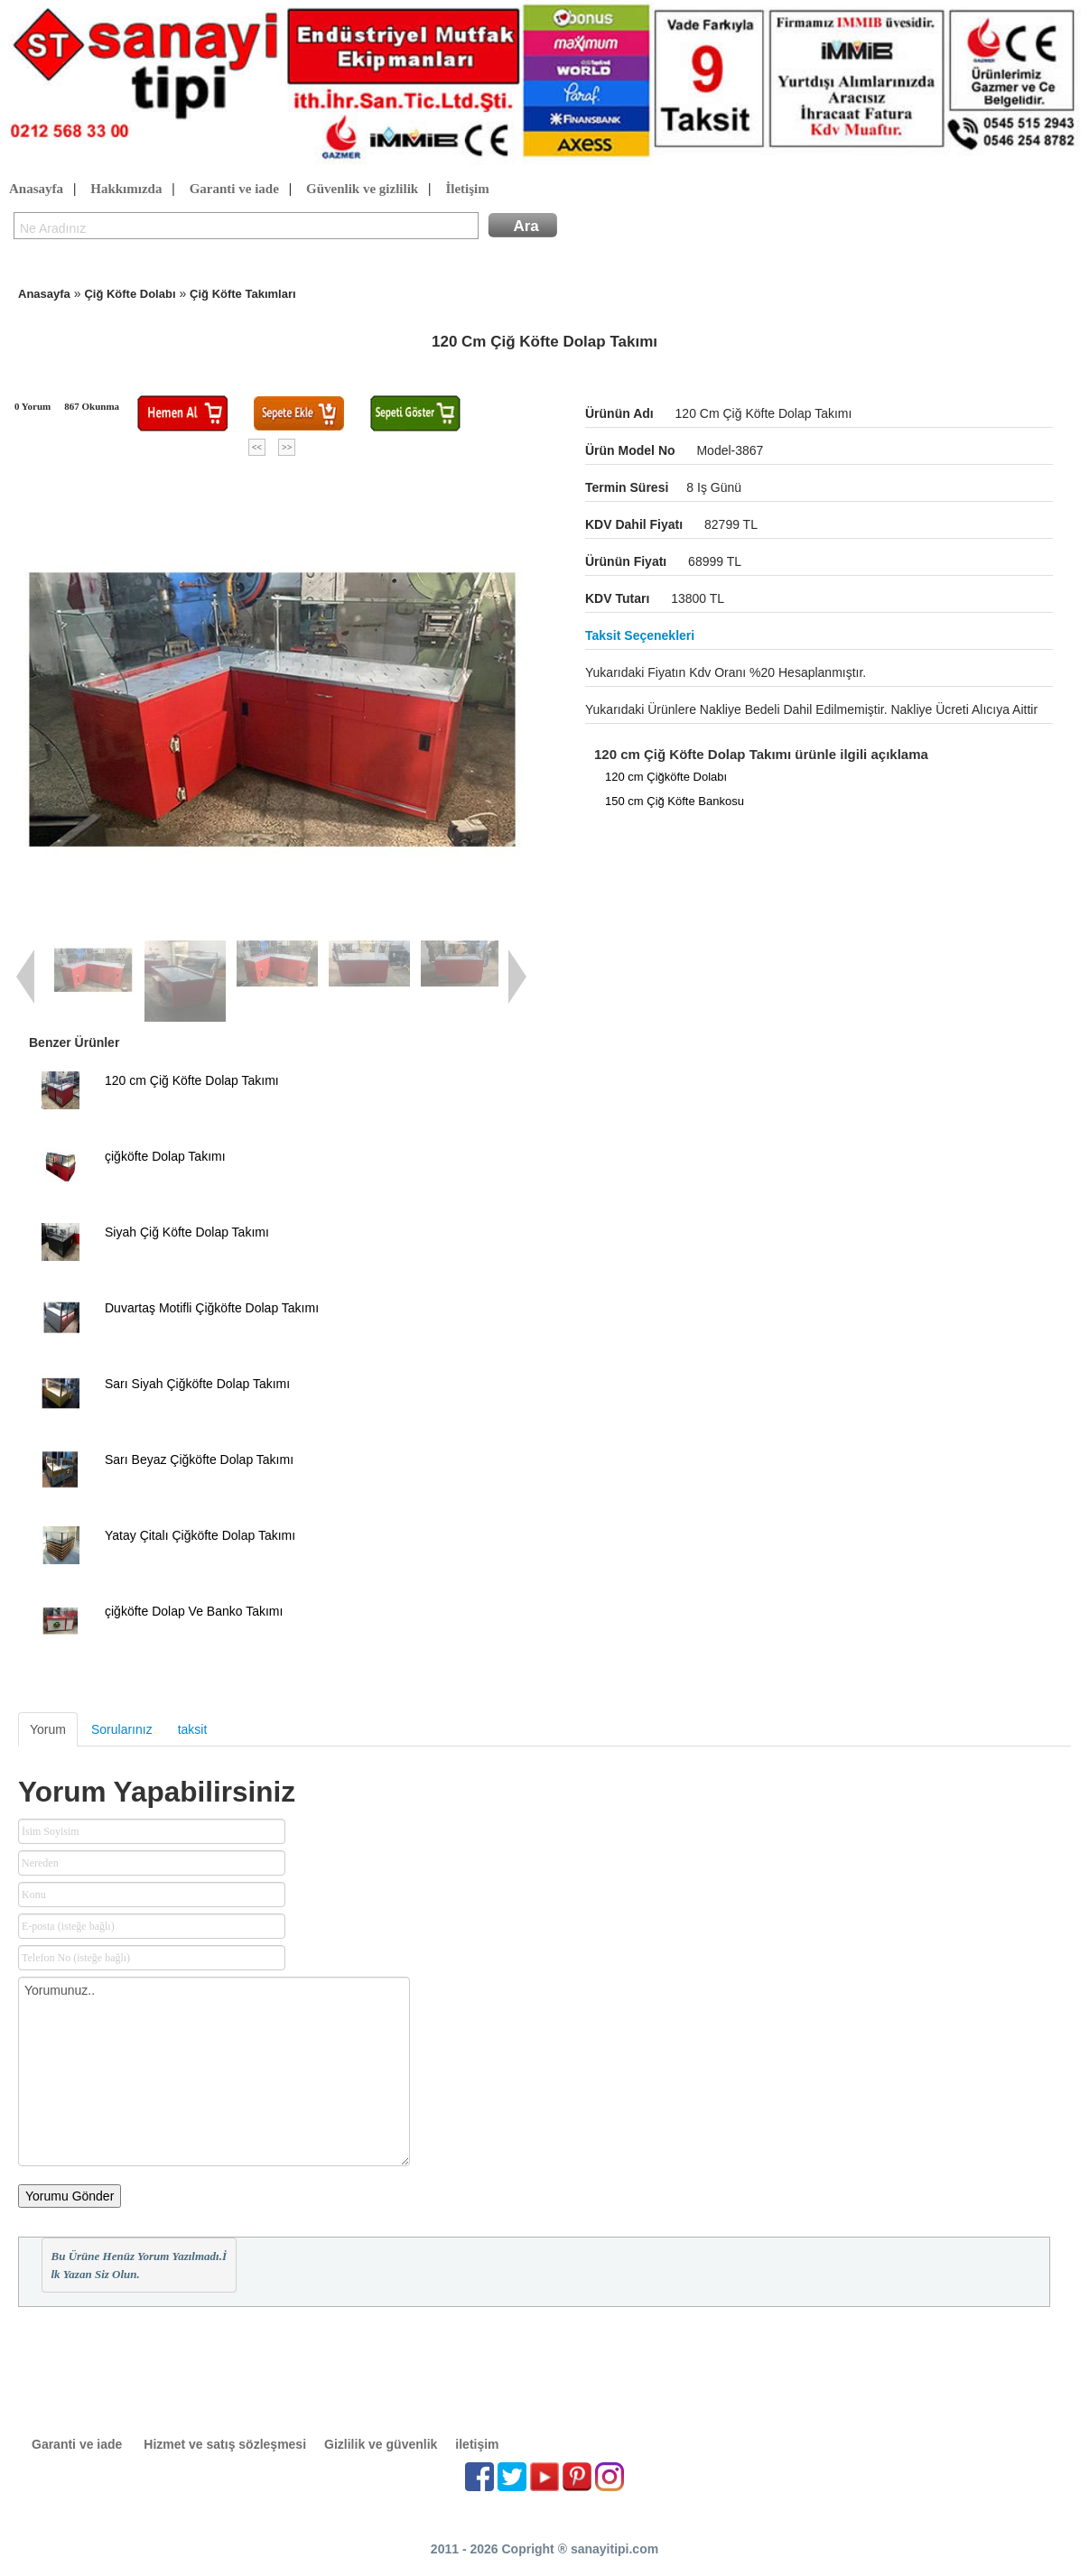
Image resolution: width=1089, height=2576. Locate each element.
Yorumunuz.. (214, 2071)
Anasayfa (36, 189)
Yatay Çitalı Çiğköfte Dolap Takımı (200, 1535)
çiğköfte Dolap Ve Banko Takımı (194, 1611)
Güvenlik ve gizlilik (362, 189)
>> (287, 447)
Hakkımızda (126, 189)
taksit (193, 1729)
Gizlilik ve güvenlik (380, 2444)
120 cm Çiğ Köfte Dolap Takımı (192, 1080)
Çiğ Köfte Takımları (243, 294)
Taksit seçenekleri (639, 635)
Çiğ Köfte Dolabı (129, 294)
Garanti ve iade (234, 189)
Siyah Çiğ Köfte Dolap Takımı (187, 1232)
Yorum (48, 1729)
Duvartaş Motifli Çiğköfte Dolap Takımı (212, 1308)
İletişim (467, 189)
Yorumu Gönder (69, 2196)
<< (257, 447)
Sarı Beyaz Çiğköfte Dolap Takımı (199, 1459)
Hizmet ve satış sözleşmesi (225, 2444)
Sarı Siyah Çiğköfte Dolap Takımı (197, 1383)
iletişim (476, 2444)
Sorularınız (122, 1729)
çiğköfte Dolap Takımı (165, 1156)
